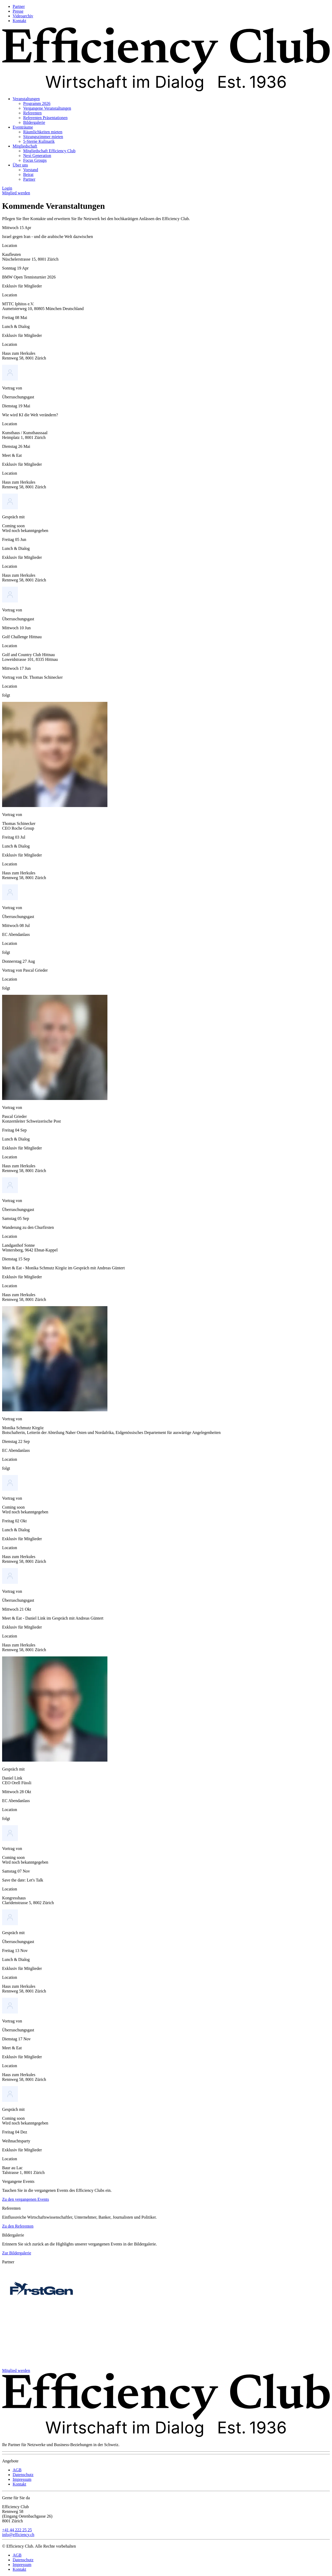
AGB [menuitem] (17, 2470)
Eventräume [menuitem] (23, 127)
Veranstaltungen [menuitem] (26, 99)
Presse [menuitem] (18, 11)
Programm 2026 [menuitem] (37, 103)
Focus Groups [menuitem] (35, 160)
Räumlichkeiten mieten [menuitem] (42, 132)
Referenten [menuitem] (32, 113)
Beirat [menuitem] (28, 174)
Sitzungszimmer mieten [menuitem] (43, 136)
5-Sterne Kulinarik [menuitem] (39, 141)
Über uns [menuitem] (20, 165)
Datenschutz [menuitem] (23, 2474)
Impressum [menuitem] (22, 2479)
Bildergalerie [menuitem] (34, 122)
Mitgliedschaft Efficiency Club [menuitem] (49, 151)
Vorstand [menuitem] (30, 170)
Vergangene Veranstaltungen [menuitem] (47, 108)
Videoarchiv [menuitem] (23, 16)
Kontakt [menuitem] (19, 20)
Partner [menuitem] (19, 6)
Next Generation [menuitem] (37, 155)
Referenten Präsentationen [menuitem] (45, 117)
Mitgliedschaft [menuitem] (25, 146)
